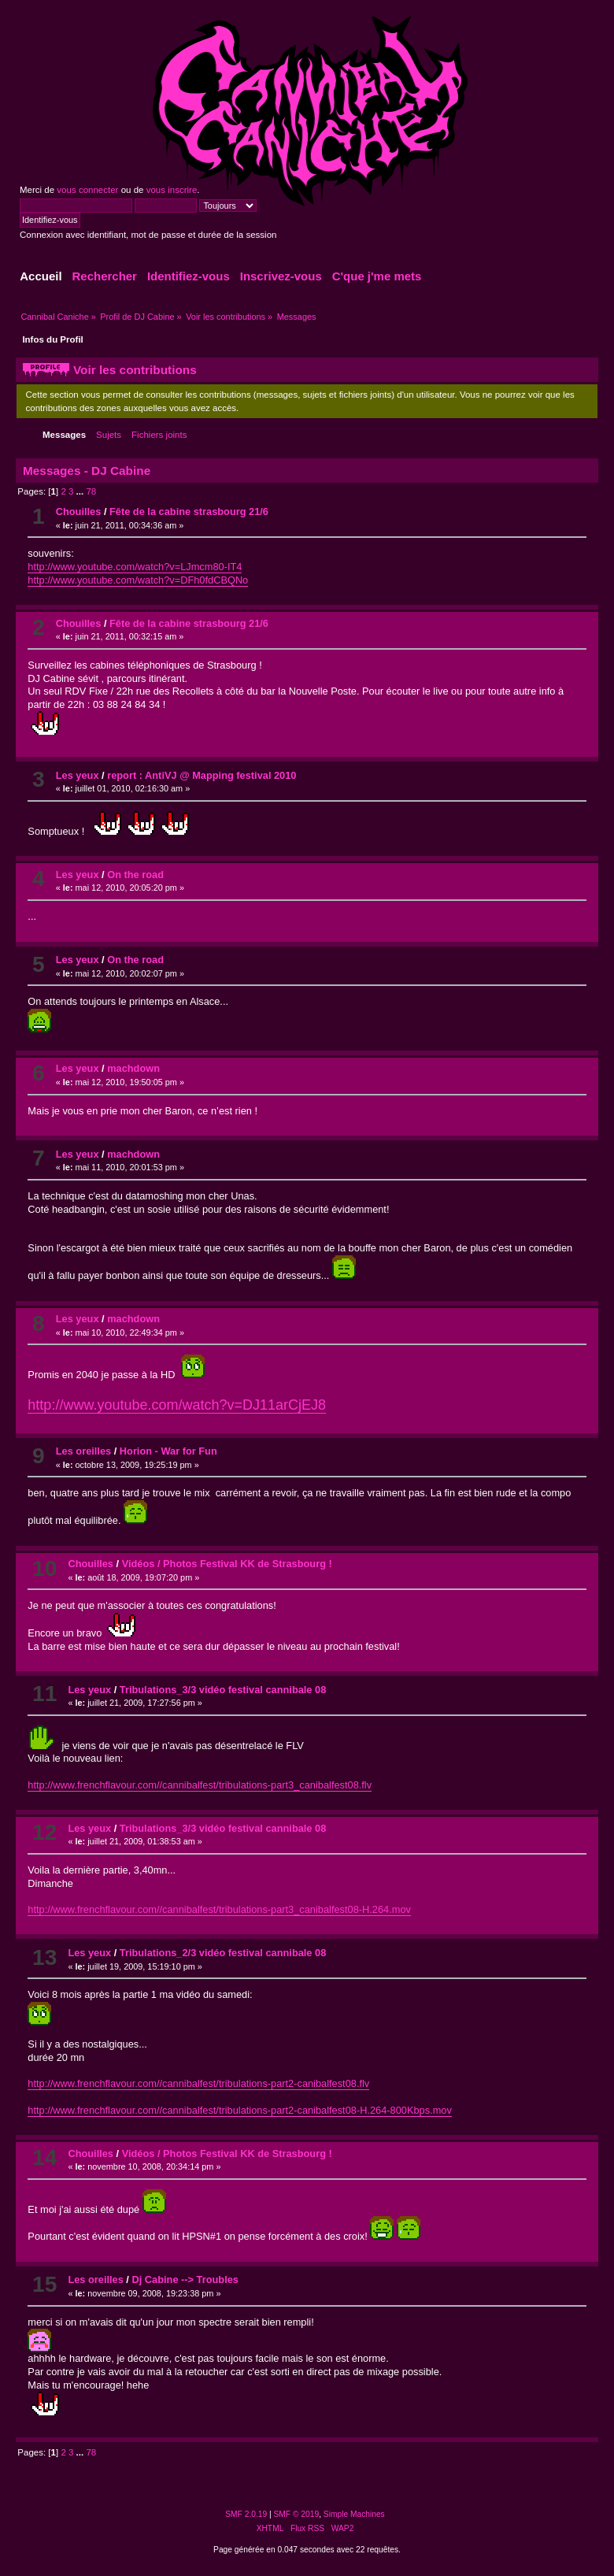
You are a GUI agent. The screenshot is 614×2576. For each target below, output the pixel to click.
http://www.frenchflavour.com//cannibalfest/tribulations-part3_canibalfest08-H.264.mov (219, 1909)
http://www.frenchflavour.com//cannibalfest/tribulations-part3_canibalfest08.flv (200, 1785)
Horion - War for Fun (168, 1451)
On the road (135, 874)
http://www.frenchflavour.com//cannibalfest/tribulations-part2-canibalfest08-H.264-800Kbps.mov (239, 2110)
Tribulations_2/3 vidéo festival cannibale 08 (223, 1953)
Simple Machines (354, 2514)
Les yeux (77, 775)
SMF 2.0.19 (246, 2514)
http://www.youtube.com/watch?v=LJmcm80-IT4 (135, 567)
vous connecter (87, 190)
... (81, 491)
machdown (133, 1068)
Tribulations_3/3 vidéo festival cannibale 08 (223, 1690)
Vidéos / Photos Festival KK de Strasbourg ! (227, 1564)
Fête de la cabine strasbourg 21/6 (188, 511)
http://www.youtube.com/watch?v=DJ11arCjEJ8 (177, 1405)
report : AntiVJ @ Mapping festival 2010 (201, 775)
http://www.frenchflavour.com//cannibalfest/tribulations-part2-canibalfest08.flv (198, 2083)
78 (91, 491)
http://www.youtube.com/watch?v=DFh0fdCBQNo (138, 580)
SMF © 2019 (297, 2514)
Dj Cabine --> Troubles (184, 2279)
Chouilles (79, 511)
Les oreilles (83, 1451)
